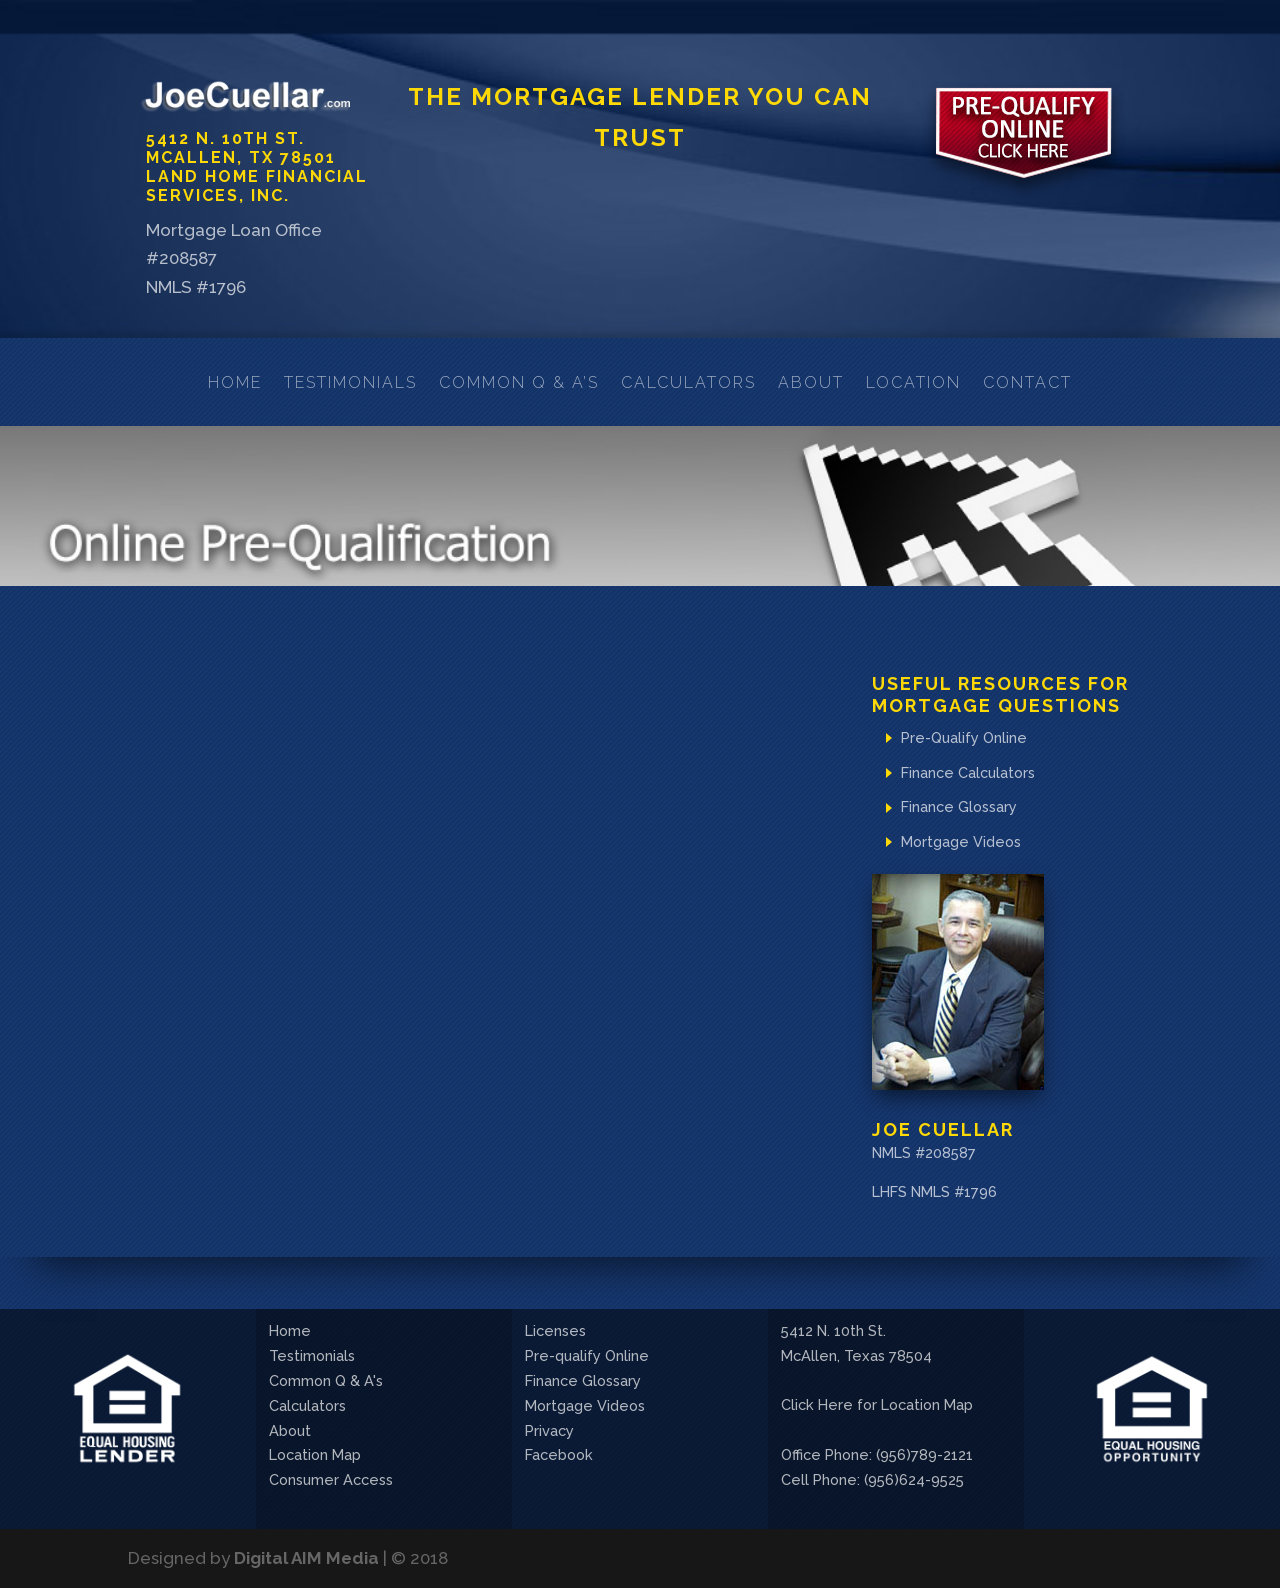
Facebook (559, 1454)
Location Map (315, 1454)
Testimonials (350, 382)
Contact (1027, 382)
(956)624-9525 (914, 1479)
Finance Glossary (959, 806)
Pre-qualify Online (587, 1355)
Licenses (555, 1330)
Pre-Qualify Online (964, 737)
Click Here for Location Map (877, 1404)
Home (235, 382)
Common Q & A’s (519, 382)
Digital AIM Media (306, 1558)
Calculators (688, 382)
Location (913, 382)
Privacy (549, 1430)
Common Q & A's (326, 1380)
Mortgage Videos (961, 841)
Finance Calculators (968, 772)
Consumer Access (331, 1479)
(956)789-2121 (924, 1454)
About (811, 382)
